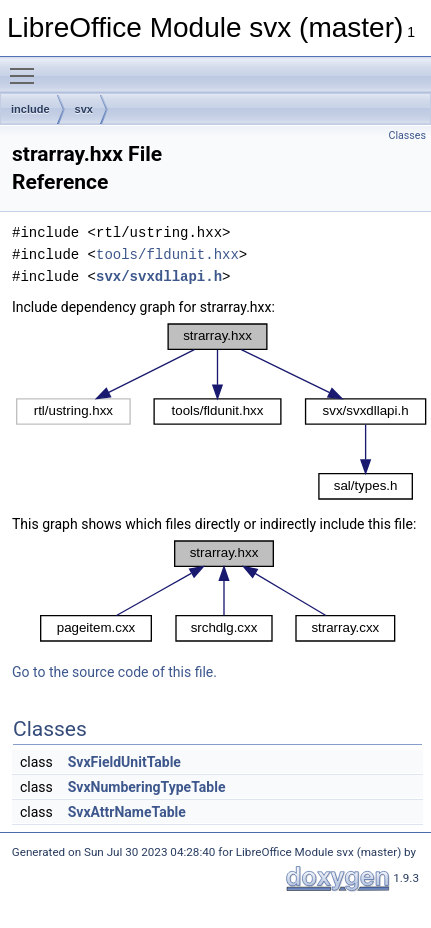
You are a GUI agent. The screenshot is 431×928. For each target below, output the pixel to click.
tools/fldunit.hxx (167, 254)
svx (84, 109)
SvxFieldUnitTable (124, 762)
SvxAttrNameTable (127, 812)
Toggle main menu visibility (27, 67)
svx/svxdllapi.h (159, 276)
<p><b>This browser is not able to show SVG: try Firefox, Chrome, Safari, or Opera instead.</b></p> (221, 411)
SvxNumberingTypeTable (147, 787)
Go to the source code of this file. (114, 672)
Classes (407, 135)
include (30, 109)
